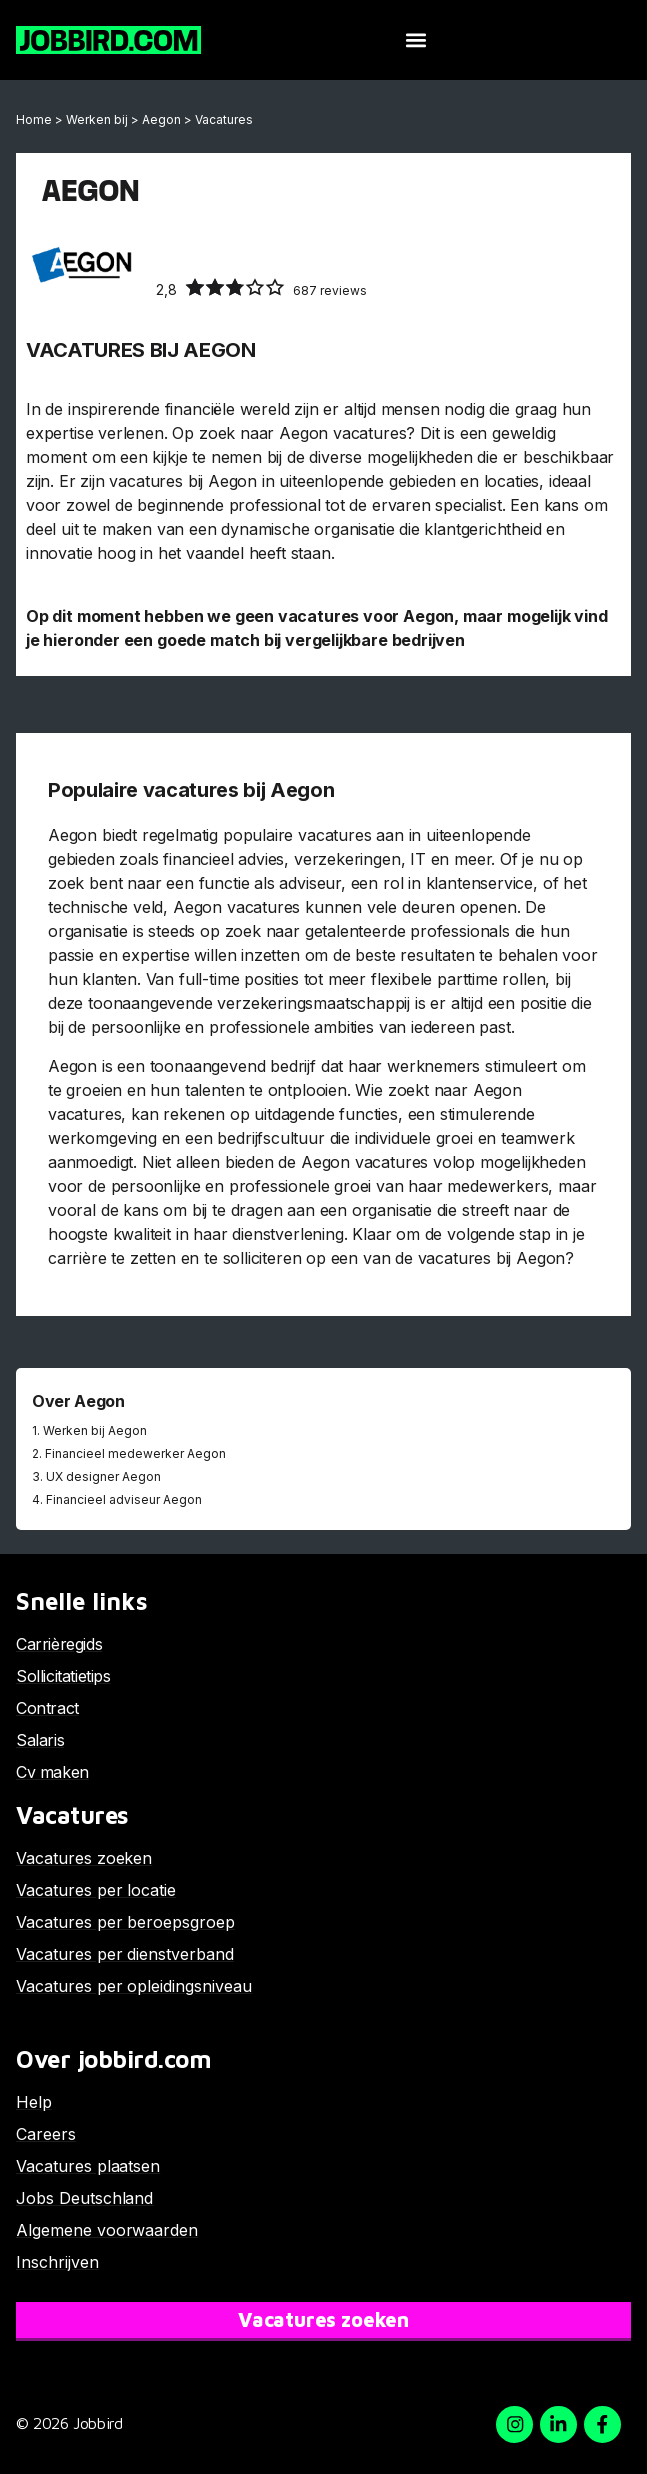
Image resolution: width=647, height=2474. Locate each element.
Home (34, 119)
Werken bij (97, 119)
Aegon (161, 119)
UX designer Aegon (103, 1476)
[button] (415, 40)
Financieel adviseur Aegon (124, 1499)
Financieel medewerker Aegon (135, 1453)
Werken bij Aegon (95, 1430)
